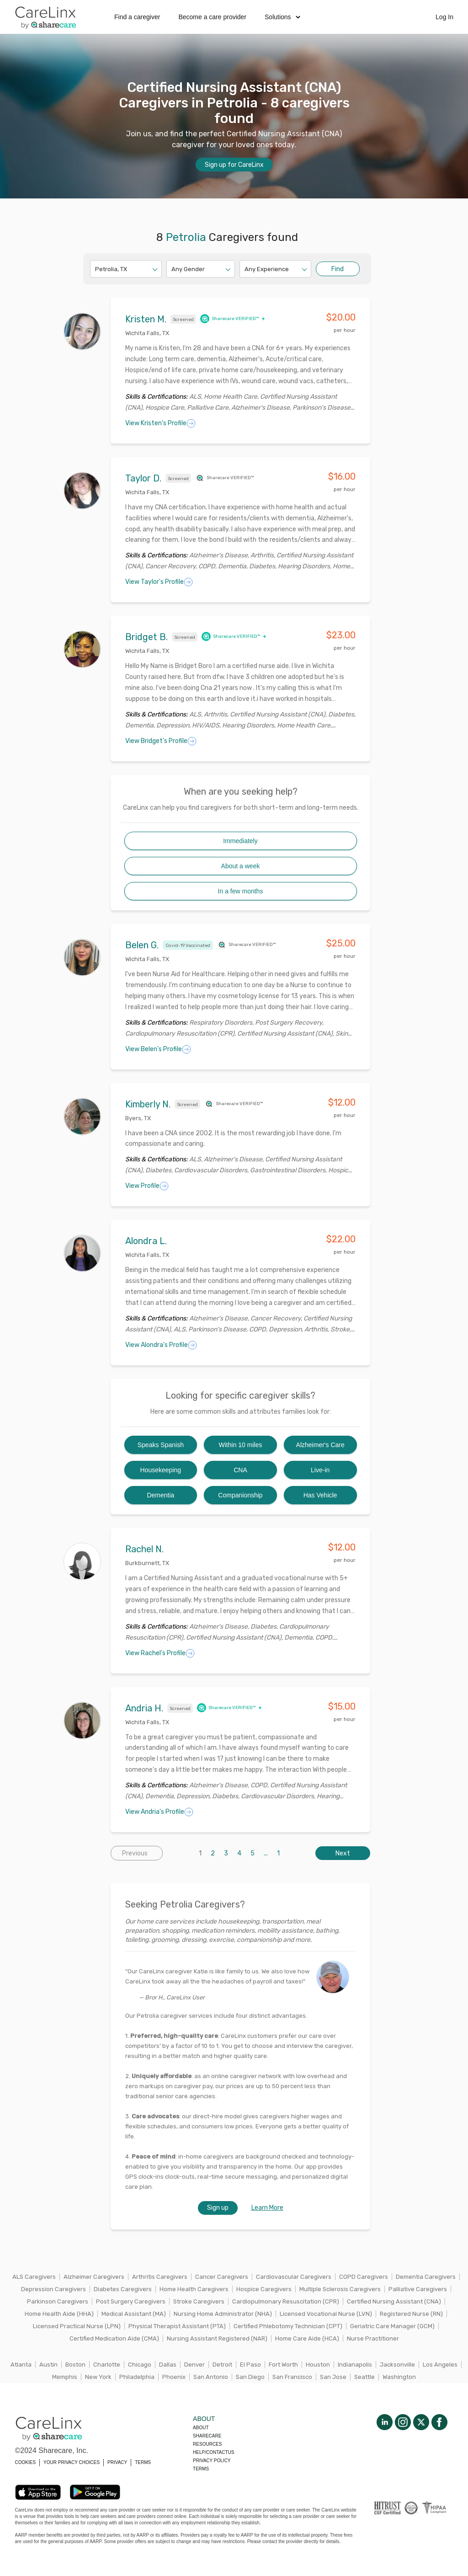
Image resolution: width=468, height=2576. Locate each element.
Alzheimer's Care (320, 1444)
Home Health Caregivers (194, 2289)
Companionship (240, 1495)
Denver (194, 2364)
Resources (207, 2444)
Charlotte (106, 2364)
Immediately (240, 840)
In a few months (240, 891)
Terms (201, 2468)
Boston (75, 2364)
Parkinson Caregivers (57, 2301)
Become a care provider (212, 17)
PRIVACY (117, 2462)
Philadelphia (136, 2376)
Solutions (282, 17)
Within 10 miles (240, 1444)
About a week (240, 866)
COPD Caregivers (363, 2276)
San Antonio (210, 2376)
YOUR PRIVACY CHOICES (71, 2462)
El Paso (250, 2364)
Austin (48, 2364)
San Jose (333, 2376)
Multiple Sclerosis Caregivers (340, 2289)
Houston (318, 2364)
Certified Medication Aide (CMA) (114, 2338)
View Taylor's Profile (159, 582)
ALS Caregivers (34, 2276)
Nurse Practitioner (373, 2338)
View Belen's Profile (158, 1049)
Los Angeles (440, 2364)
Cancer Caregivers (221, 2276)
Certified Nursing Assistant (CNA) (394, 2301)
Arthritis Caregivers (159, 2276)
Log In (444, 17)
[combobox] (95, 269)
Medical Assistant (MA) (133, 2313)
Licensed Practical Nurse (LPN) (77, 2326)
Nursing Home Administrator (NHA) (223, 2313)
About (200, 2427)
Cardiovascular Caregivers (293, 2276)
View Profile (147, 1186)
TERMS (143, 2462)
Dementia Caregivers (426, 2276)
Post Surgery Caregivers (130, 2301)
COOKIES (25, 2462)
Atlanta (21, 2364)
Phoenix (174, 2376)
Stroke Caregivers (198, 2301)
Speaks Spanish (161, 1444)
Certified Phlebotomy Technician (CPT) (288, 2326)
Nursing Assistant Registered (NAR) (217, 2338)
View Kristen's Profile (160, 423)
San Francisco (292, 2376)
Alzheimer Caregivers (94, 2276)
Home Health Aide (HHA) (59, 2313)
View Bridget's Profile (161, 741)
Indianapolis (355, 2364)
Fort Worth (283, 2364)
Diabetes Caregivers (123, 2289)
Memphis (64, 2376)
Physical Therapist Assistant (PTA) (177, 2326)
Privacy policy (211, 2460)
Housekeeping (160, 1470)
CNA (240, 1470)
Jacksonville (397, 2364)
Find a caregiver (137, 17)
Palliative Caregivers (417, 2289)
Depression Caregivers (53, 2289)
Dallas (167, 2364)
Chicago (139, 2364)
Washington (399, 2376)
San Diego (250, 2376)
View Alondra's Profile (161, 1345)
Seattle (364, 2376)
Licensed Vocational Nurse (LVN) (326, 2313)
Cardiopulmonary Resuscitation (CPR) (285, 2301)
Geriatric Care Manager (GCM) (392, 2326)
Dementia (160, 1495)
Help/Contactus (213, 2452)
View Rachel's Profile (160, 1653)
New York (98, 2376)
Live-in (320, 1470)
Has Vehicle (320, 1495)
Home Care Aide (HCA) (307, 2338)
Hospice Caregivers (264, 2289)
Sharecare (207, 2435)
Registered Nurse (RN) (411, 2313)
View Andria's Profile (159, 1812)
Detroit (222, 2364)
